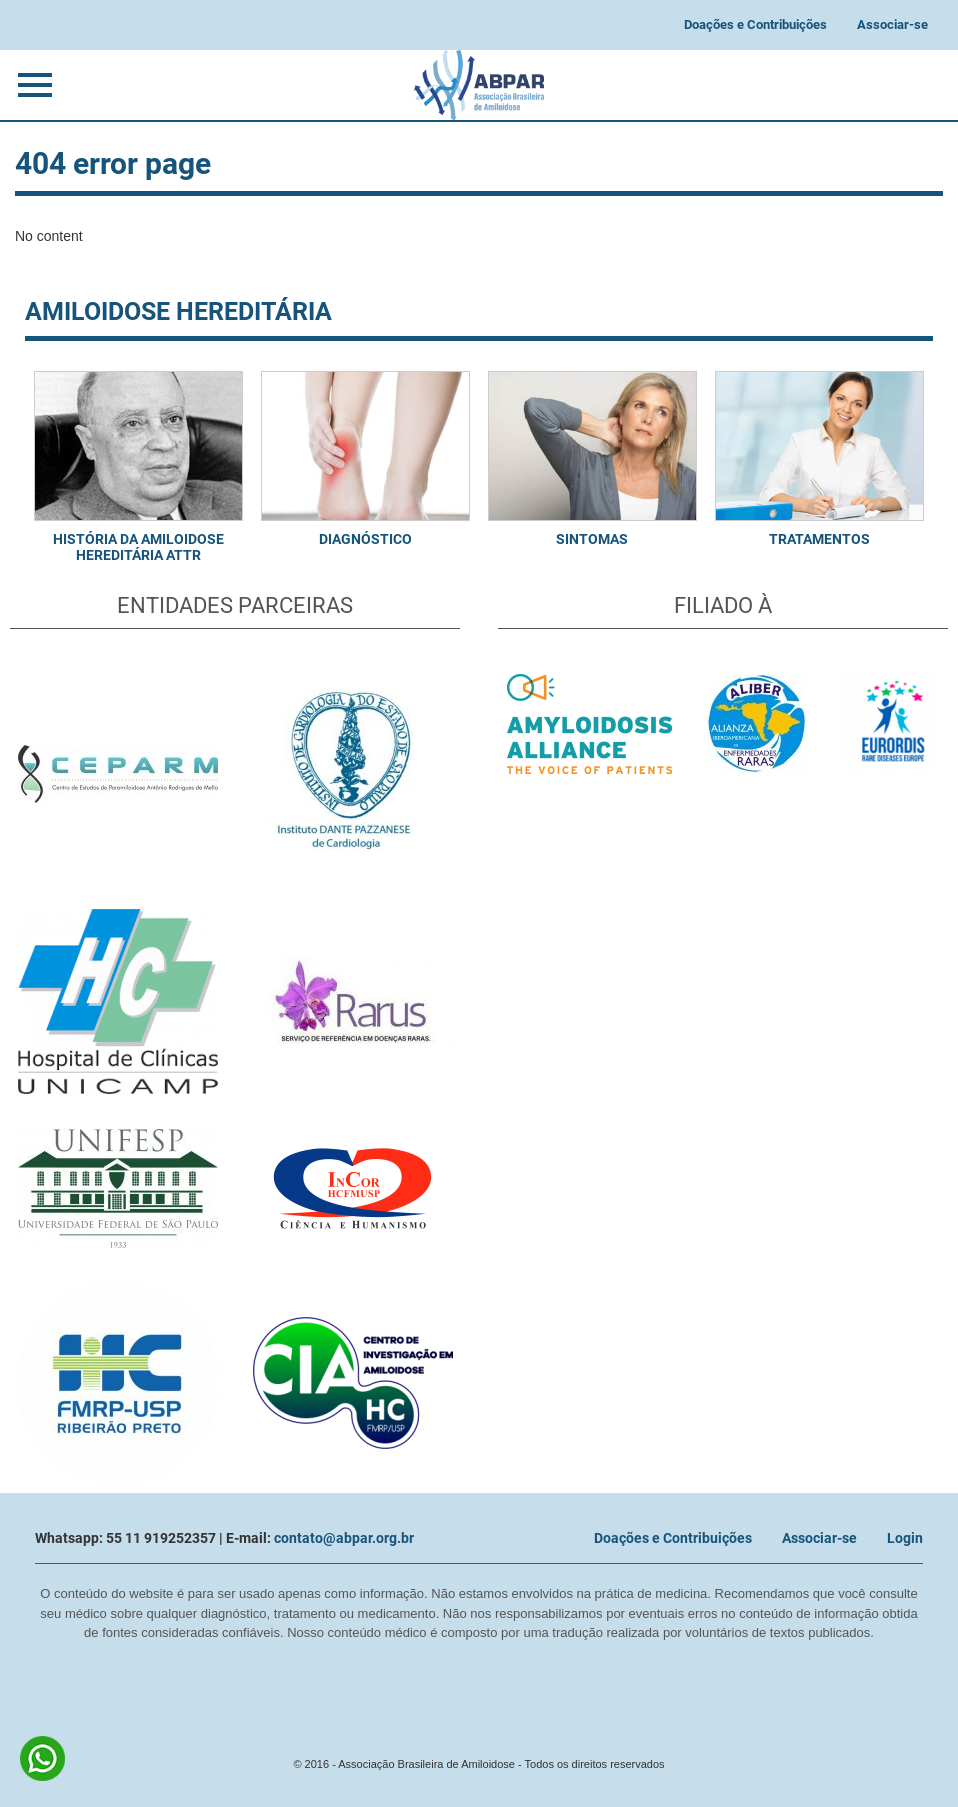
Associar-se (892, 24)
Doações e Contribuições (755, 24)
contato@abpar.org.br (344, 1538)
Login (905, 1538)
